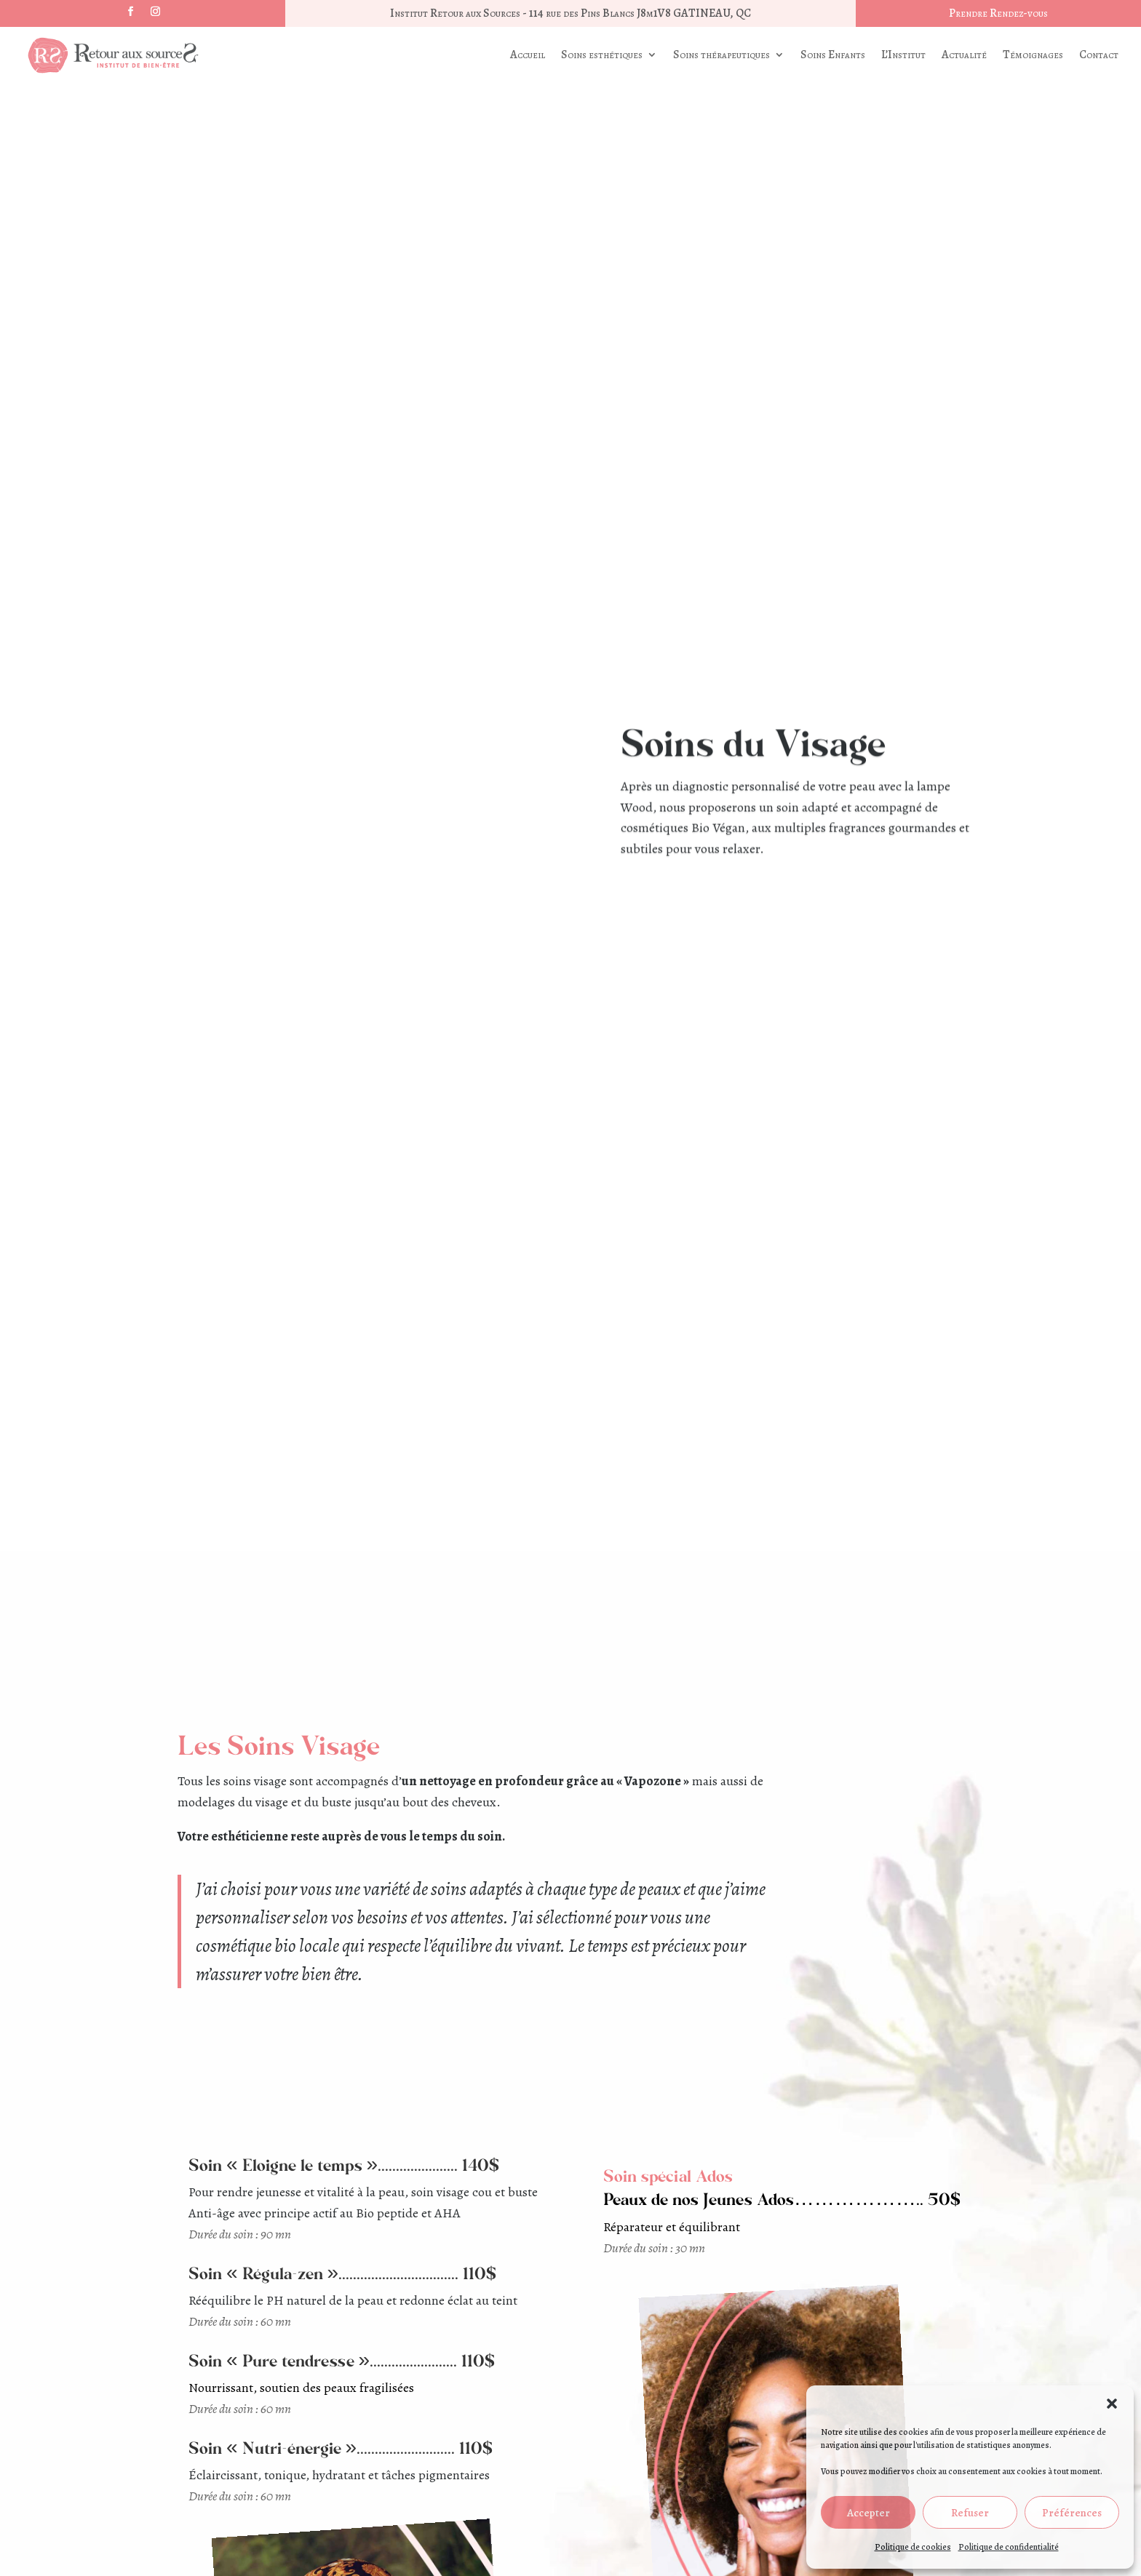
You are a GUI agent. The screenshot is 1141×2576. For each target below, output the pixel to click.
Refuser (970, 2512)
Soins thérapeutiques (721, 55)
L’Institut (903, 55)
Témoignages (1033, 55)
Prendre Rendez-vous (998, 13)
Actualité (964, 55)
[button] (1112, 2403)
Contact (1098, 55)
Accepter (868, 2512)
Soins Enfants (832, 55)
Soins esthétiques (602, 55)
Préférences (1072, 2512)
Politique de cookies (913, 2547)
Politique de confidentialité (1008, 2547)
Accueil (527, 55)
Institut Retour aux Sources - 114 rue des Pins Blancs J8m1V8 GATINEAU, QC (570, 13)
